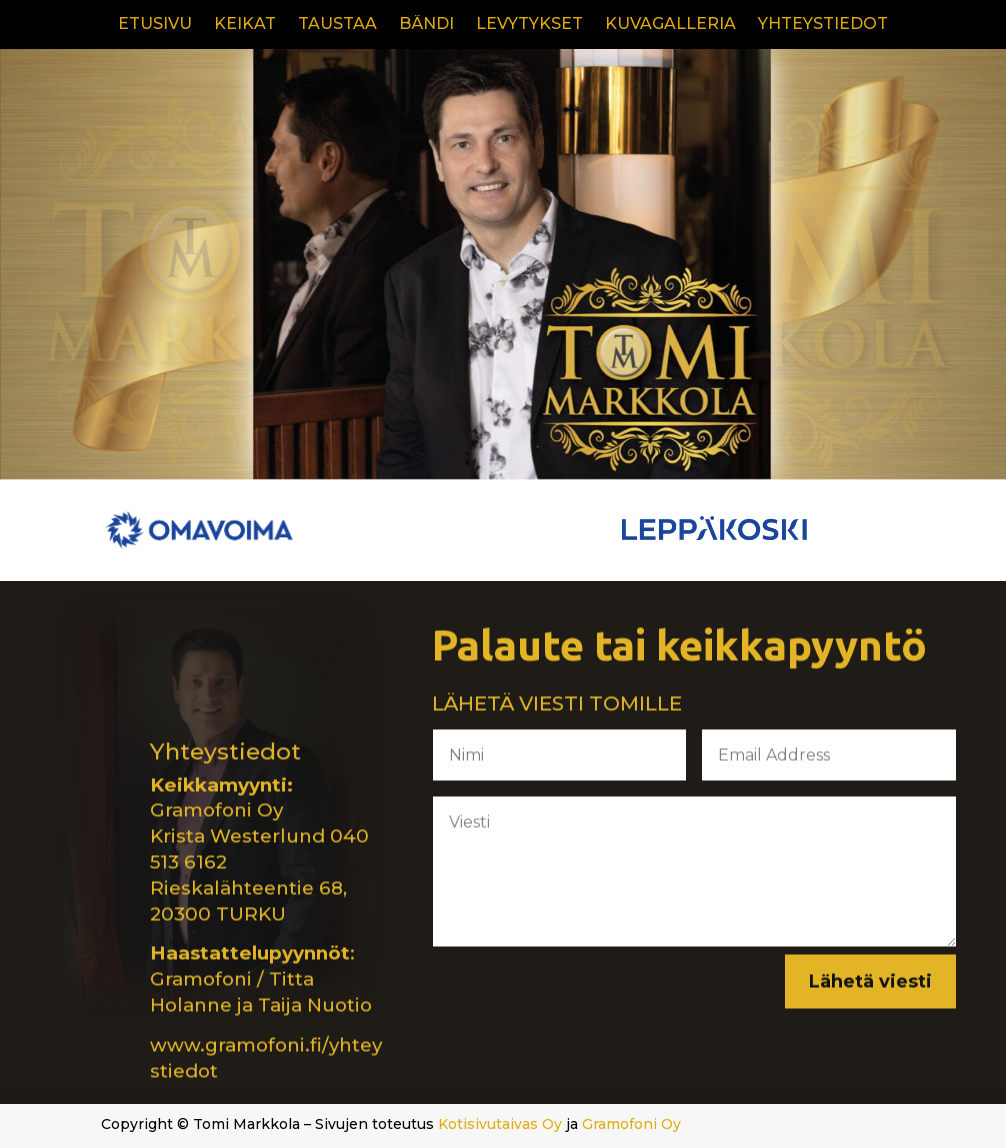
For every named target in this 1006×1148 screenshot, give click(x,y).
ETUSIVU (155, 25)
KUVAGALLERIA (670, 25)
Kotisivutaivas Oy (500, 1124)
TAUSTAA (337, 25)
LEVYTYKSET (529, 25)
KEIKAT (245, 25)
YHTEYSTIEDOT (823, 25)
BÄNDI (426, 25)
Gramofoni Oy (631, 1124)
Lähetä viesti (870, 985)
